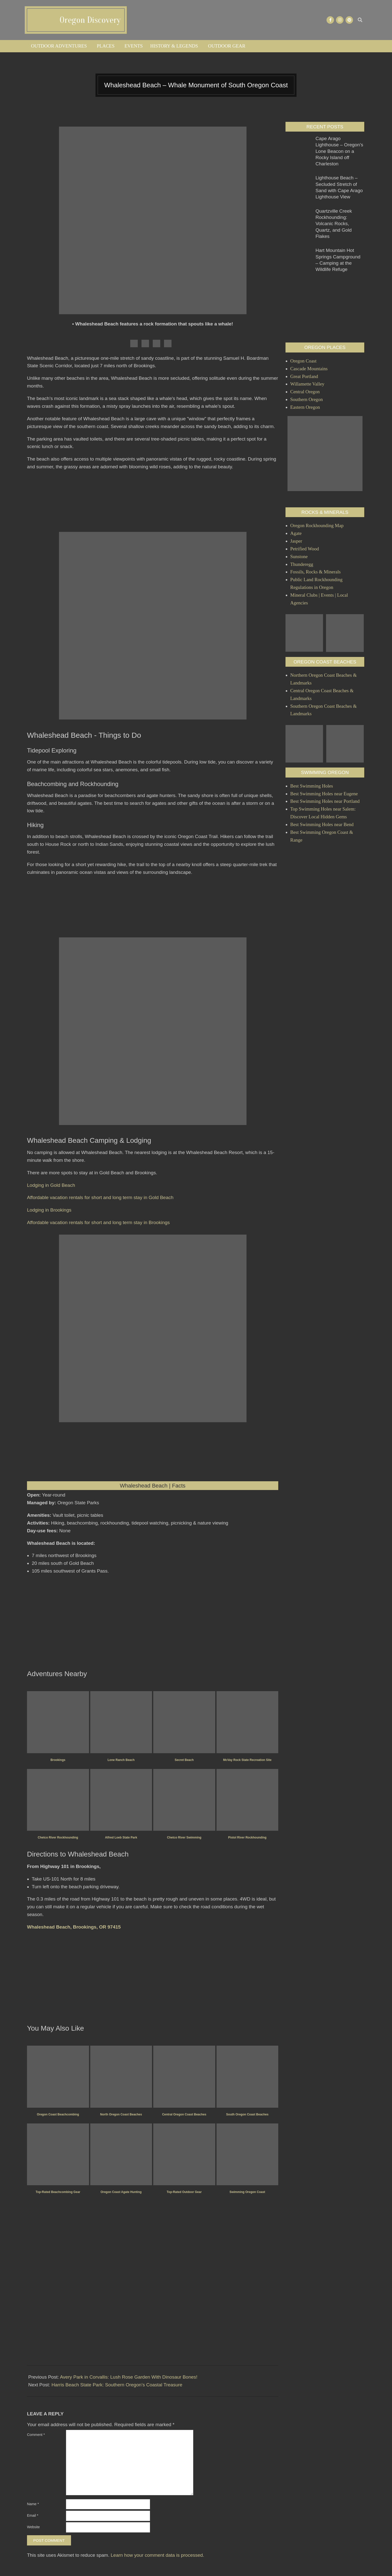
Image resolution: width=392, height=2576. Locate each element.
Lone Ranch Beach (121, 1760)
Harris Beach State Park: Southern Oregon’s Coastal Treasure (117, 2384)
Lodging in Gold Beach (51, 1185)
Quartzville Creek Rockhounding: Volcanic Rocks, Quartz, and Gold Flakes (334, 223)
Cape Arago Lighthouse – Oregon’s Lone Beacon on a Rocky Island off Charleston (339, 151)
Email (32, 2515)
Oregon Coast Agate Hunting (121, 2192)
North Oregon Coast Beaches (121, 2114)
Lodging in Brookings (49, 1210)
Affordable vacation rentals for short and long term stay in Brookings (98, 1222)
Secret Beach (184, 1760)
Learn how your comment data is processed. (157, 2555)
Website (33, 2527)
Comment (36, 2435)
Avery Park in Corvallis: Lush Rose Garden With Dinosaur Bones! (129, 2377)
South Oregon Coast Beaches (247, 2114)
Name (33, 2504)
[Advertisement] (152, 499)
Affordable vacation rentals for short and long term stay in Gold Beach (100, 1197)
